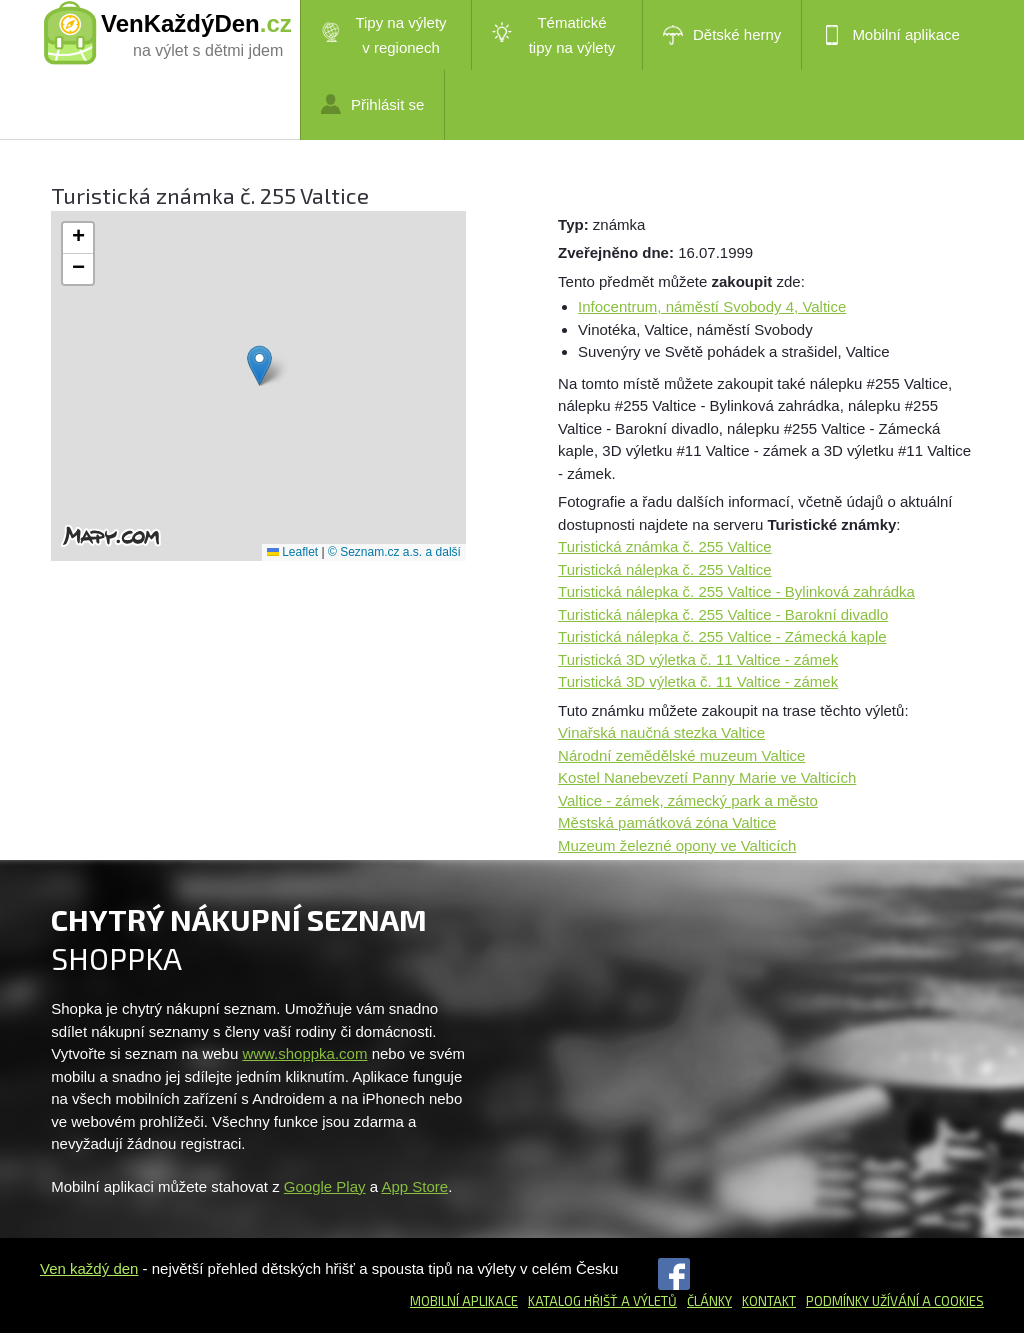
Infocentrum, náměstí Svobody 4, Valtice (712, 306)
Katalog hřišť (573, 1301)
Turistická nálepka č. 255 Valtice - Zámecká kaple (722, 636)
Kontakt (769, 1301)
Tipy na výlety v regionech (384, 35)
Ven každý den (89, 1268)
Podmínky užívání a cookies (895, 1301)
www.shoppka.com (304, 1053)
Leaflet (292, 552)
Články (709, 1301)
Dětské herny (722, 35)
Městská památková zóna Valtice (667, 822)
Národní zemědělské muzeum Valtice (681, 755)
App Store (414, 1186)
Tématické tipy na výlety (553, 35)
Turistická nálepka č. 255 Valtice (664, 569)
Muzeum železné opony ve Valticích (677, 845)
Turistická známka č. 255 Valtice (664, 546)
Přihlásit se (372, 104)
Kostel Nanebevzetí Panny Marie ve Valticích (707, 777)
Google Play (325, 1186)
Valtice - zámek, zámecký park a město (688, 800)
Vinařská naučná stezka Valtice (661, 732)
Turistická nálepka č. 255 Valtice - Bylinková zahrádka (736, 591)
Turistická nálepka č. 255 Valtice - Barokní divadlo (723, 614)
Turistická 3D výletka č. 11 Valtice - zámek (698, 659)
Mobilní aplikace (891, 35)
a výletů (647, 1301)
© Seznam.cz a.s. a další (394, 552)
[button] (259, 365)
